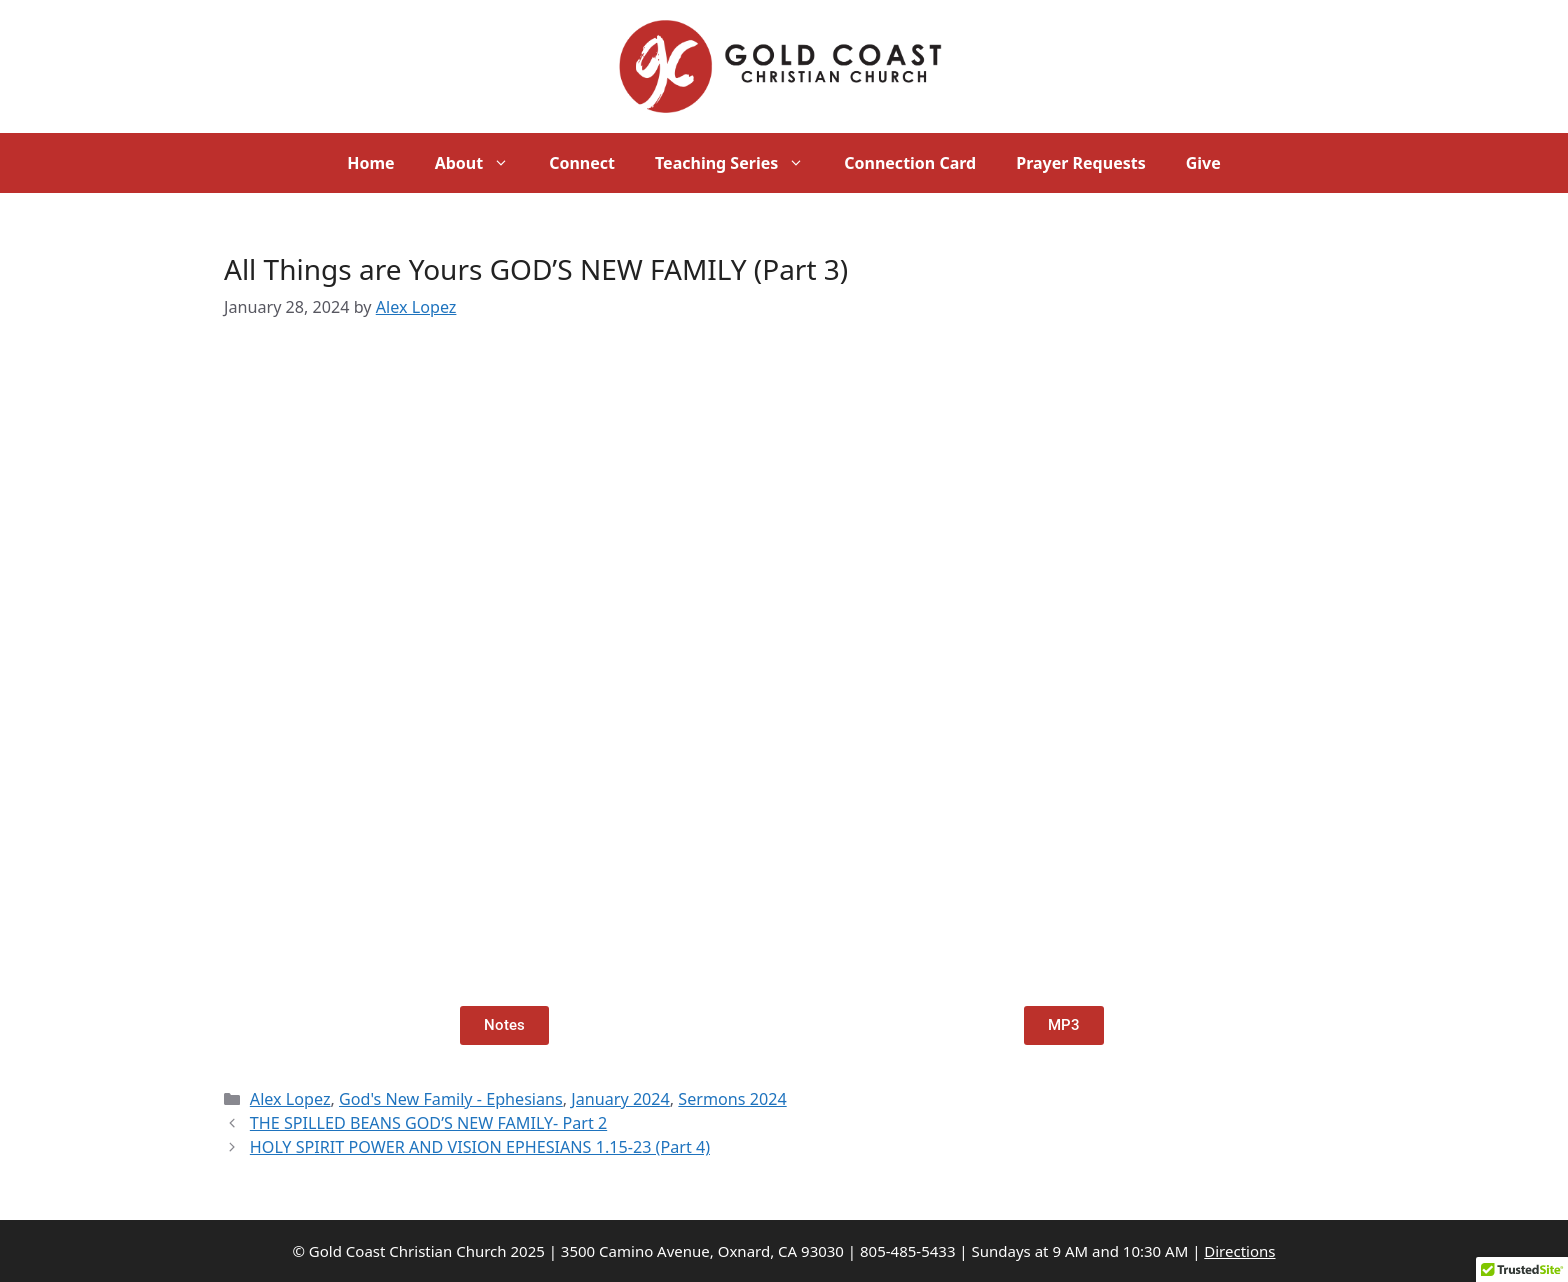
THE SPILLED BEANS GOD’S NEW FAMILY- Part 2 (428, 1123)
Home (370, 163)
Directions (1239, 1251)
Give (1203, 163)
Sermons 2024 (732, 1099)
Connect (582, 163)
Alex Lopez (290, 1099)
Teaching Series (739, 163)
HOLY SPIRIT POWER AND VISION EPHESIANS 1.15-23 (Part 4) (480, 1147)
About (482, 163)
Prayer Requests (1080, 163)
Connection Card (910, 163)
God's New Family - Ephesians (451, 1099)
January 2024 (620, 1099)
